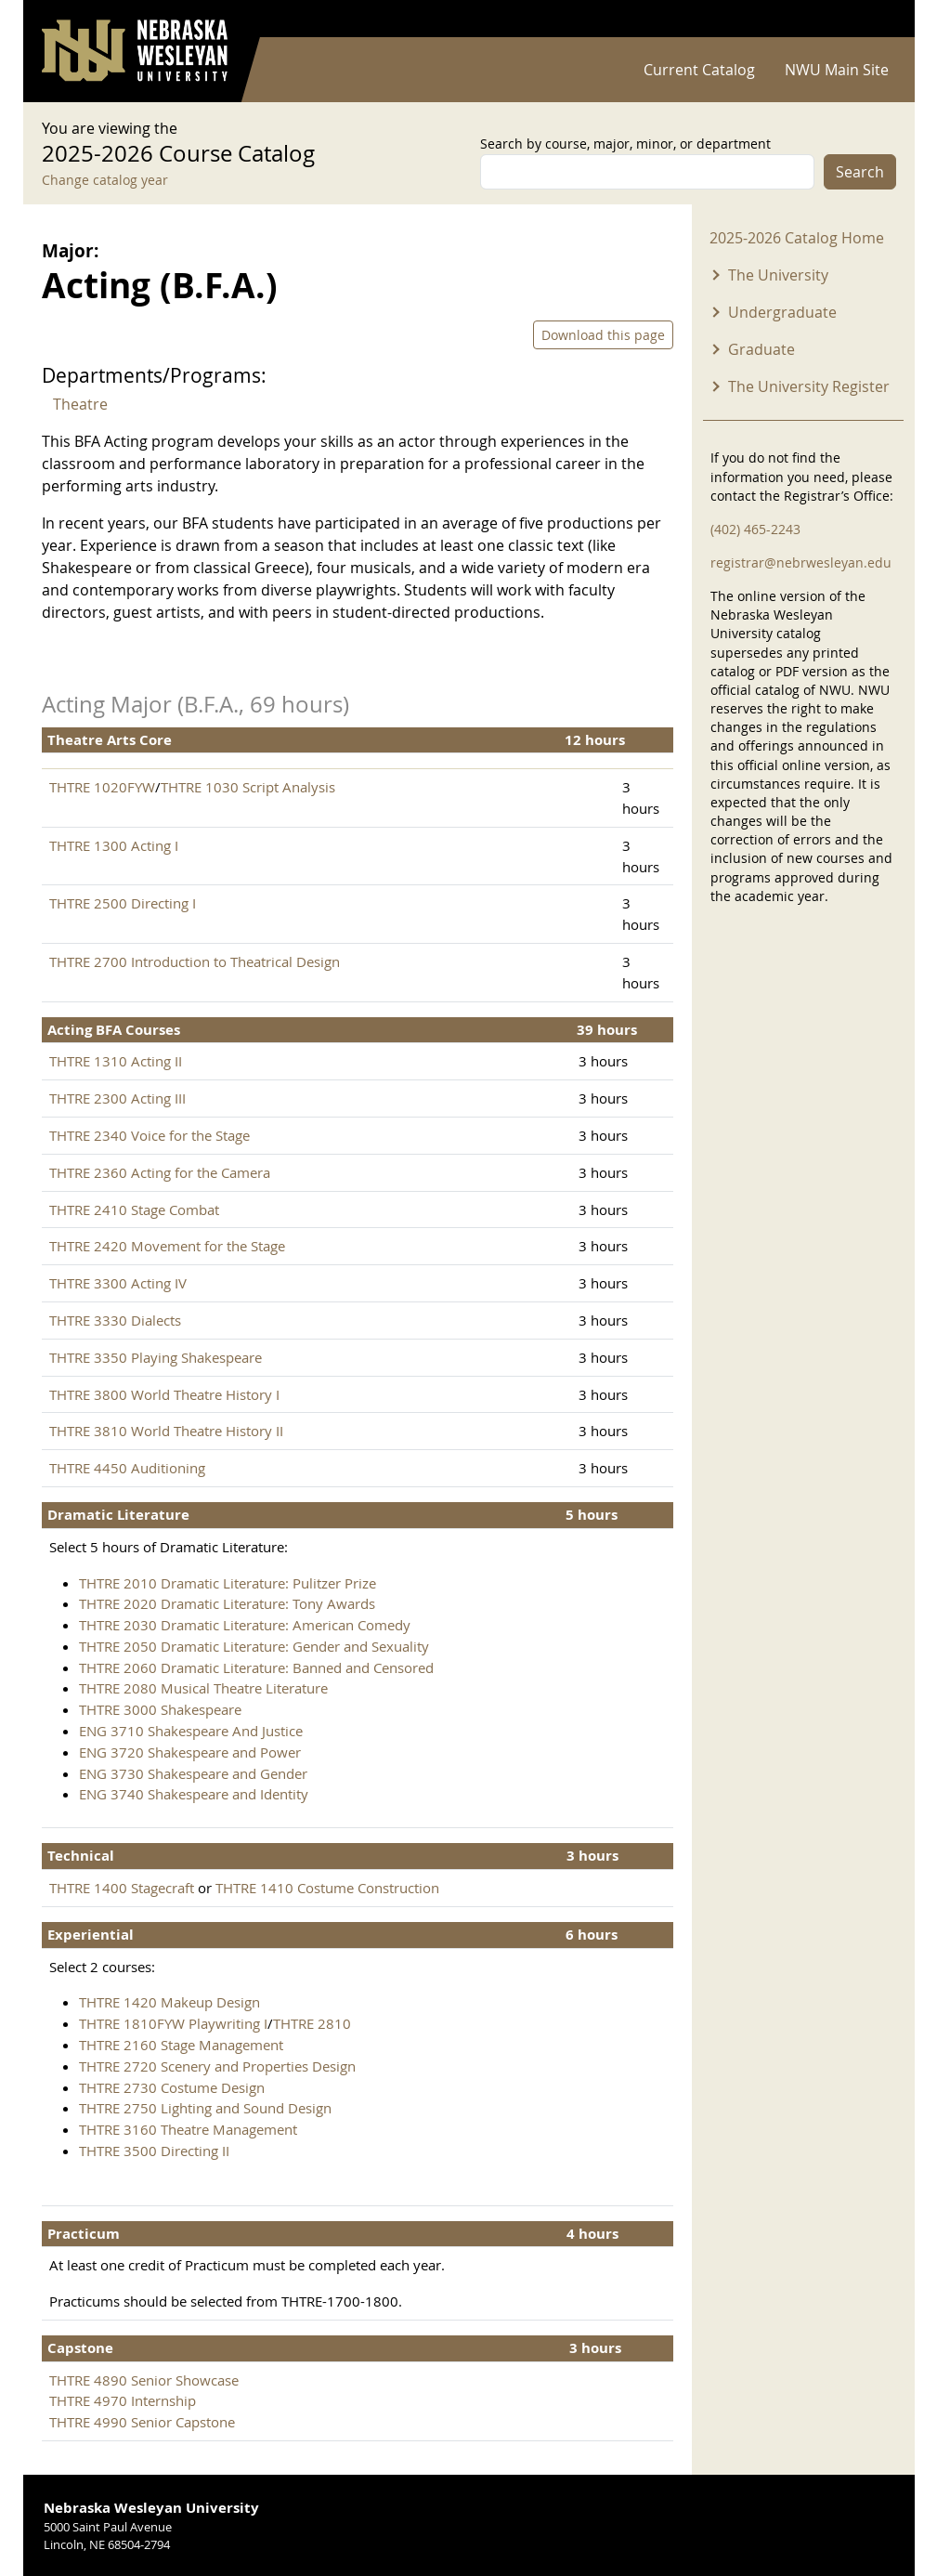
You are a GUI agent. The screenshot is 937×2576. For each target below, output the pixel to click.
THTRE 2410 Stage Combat (134, 1209)
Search (860, 172)
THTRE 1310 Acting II (115, 1061)
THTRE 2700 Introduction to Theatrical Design (194, 961)
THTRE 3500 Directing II (154, 2150)
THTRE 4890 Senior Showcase (144, 2380)
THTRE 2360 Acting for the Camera (159, 1172)
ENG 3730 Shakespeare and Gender (193, 1773)
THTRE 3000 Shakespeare (160, 1709)
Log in (872, 19)
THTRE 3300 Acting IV (118, 1283)
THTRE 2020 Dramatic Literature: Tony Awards (227, 1603)
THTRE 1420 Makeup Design (169, 2002)
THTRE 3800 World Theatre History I (164, 1394)
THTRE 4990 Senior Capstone (142, 2422)
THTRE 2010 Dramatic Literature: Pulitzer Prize (227, 1583)
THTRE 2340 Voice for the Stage (149, 1135)
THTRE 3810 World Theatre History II (166, 1430)
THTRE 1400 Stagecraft (121, 1887)
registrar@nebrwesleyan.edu (800, 562)
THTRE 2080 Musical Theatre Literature (203, 1688)
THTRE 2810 (312, 2023)
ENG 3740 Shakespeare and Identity (193, 1794)
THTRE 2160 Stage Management (181, 2044)
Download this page (603, 335)
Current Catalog (699, 69)
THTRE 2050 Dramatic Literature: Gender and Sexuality (254, 1646)
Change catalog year (105, 180)
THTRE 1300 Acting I (113, 845)
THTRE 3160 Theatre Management (188, 2129)
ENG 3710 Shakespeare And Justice (191, 1730)
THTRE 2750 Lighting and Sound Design (205, 2108)
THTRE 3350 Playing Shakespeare (155, 1357)
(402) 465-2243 (755, 529)
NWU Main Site (837, 69)
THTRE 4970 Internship (122, 2400)
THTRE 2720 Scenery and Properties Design (217, 2066)
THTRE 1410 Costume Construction (327, 1887)
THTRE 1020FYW (102, 787)
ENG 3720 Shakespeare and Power (190, 1752)
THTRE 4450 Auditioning (127, 1467)
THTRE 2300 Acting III (117, 1098)
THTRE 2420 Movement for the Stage (167, 1245)
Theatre (80, 404)
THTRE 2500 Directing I (122, 903)
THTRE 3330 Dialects (115, 1320)
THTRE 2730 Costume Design (172, 2087)
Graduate (761, 349)
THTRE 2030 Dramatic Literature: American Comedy (244, 1624)
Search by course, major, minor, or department (625, 143)
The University (778, 275)
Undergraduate (782, 312)
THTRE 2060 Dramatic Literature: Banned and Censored (256, 1667)
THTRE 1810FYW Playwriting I (173, 2023)
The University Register (809, 386)
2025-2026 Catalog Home (796, 238)
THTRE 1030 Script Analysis (248, 787)
